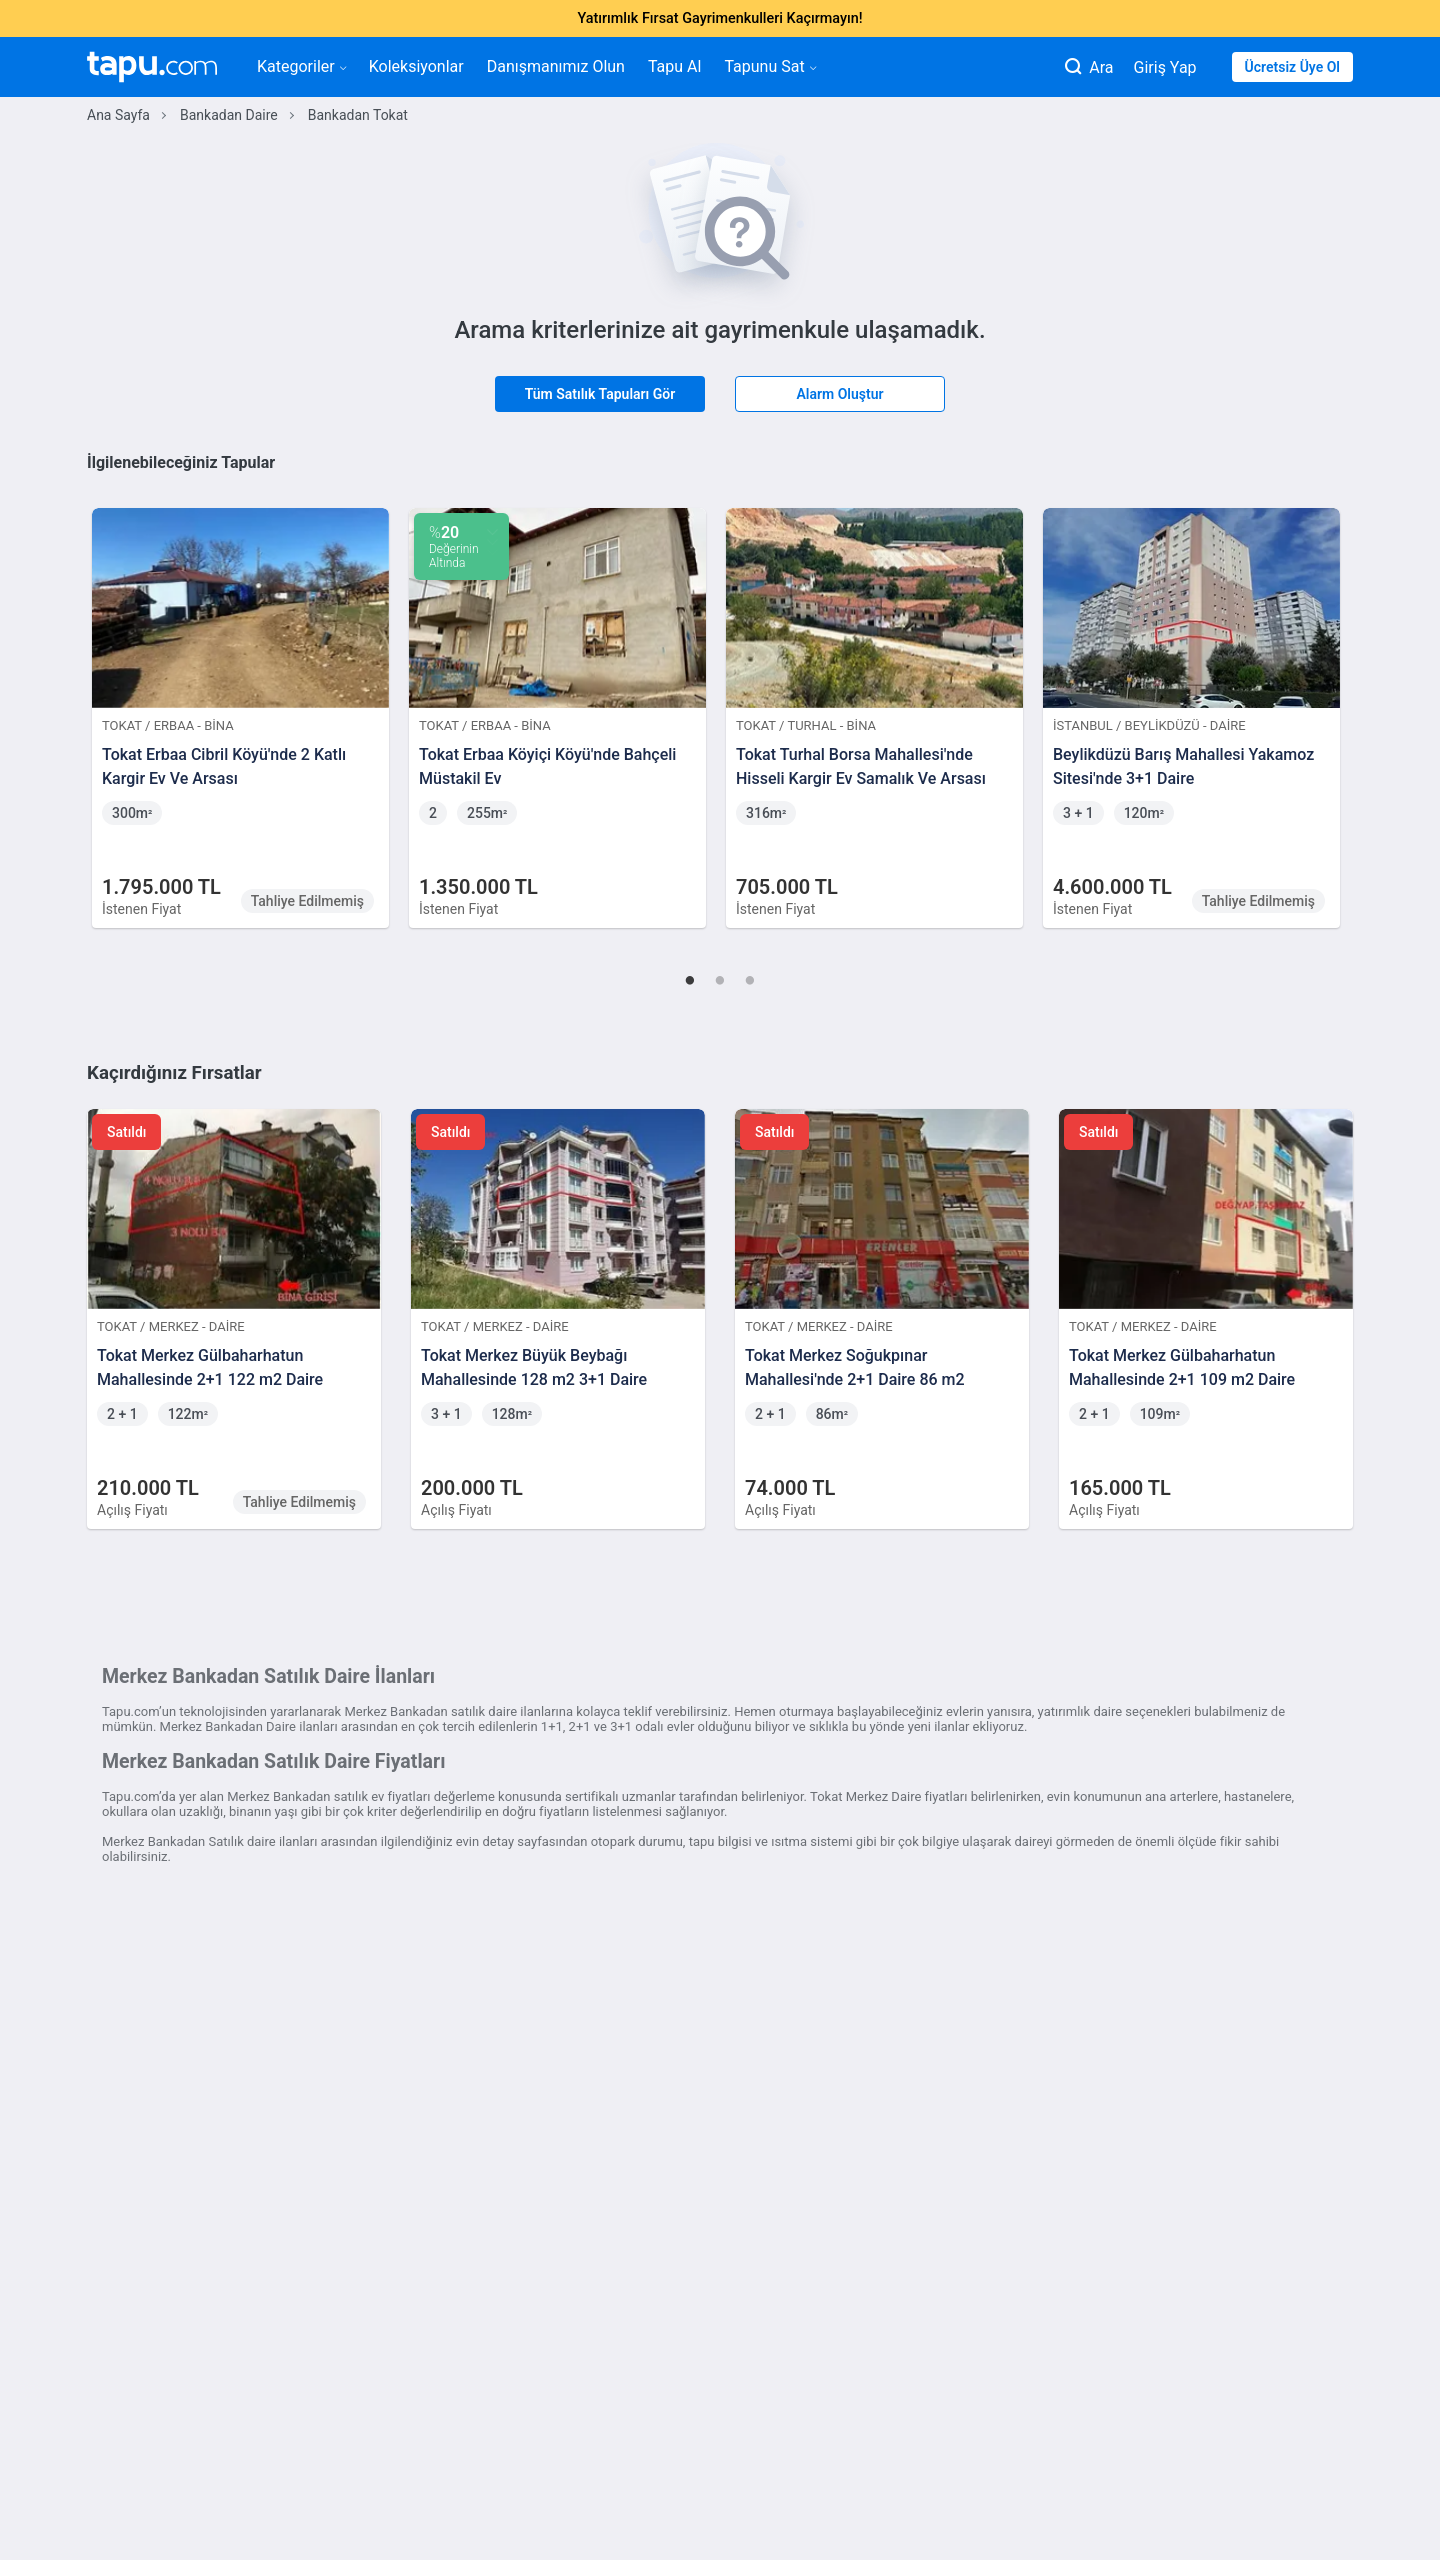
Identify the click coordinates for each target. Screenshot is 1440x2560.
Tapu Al (674, 66)
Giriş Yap (1165, 67)
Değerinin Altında (454, 546)
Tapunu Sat (769, 66)
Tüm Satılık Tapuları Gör (600, 394)
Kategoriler (301, 66)
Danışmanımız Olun (556, 66)
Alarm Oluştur (839, 394)
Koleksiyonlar (416, 66)
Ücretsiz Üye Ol (1292, 67)
